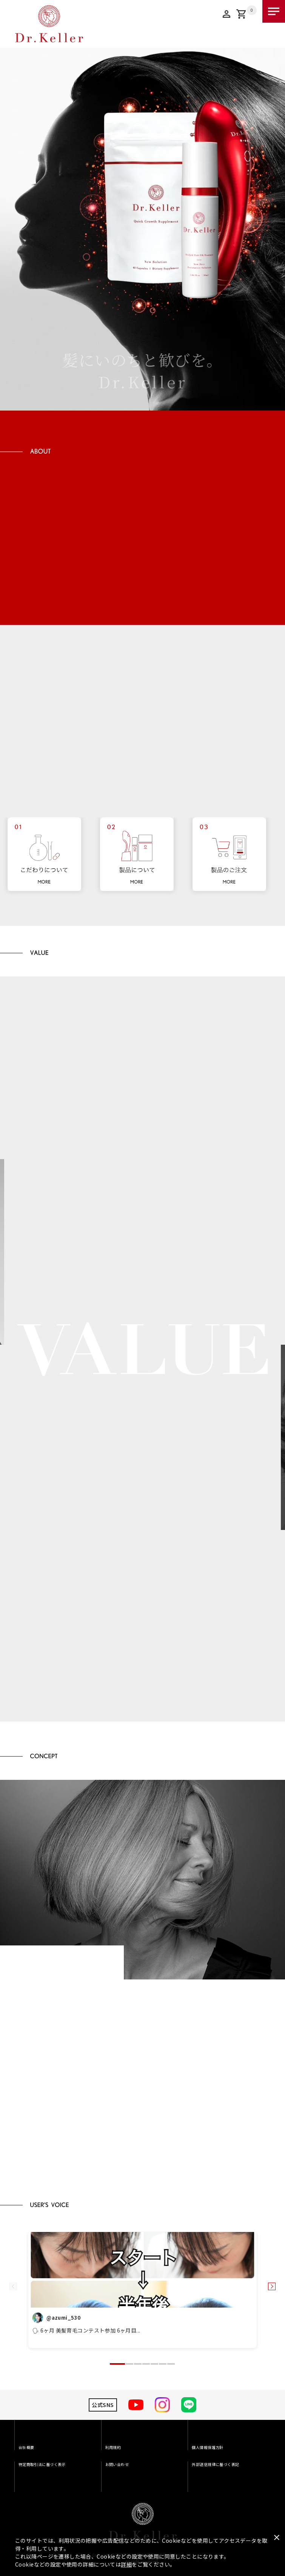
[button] (117, 2364)
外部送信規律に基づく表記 (215, 2464)
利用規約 (113, 2447)
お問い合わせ (117, 2464)
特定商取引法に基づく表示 (42, 2464)
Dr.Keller (143, 2521)
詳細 (126, 2564)
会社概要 (26, 2447)
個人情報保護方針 (207, 2447)
